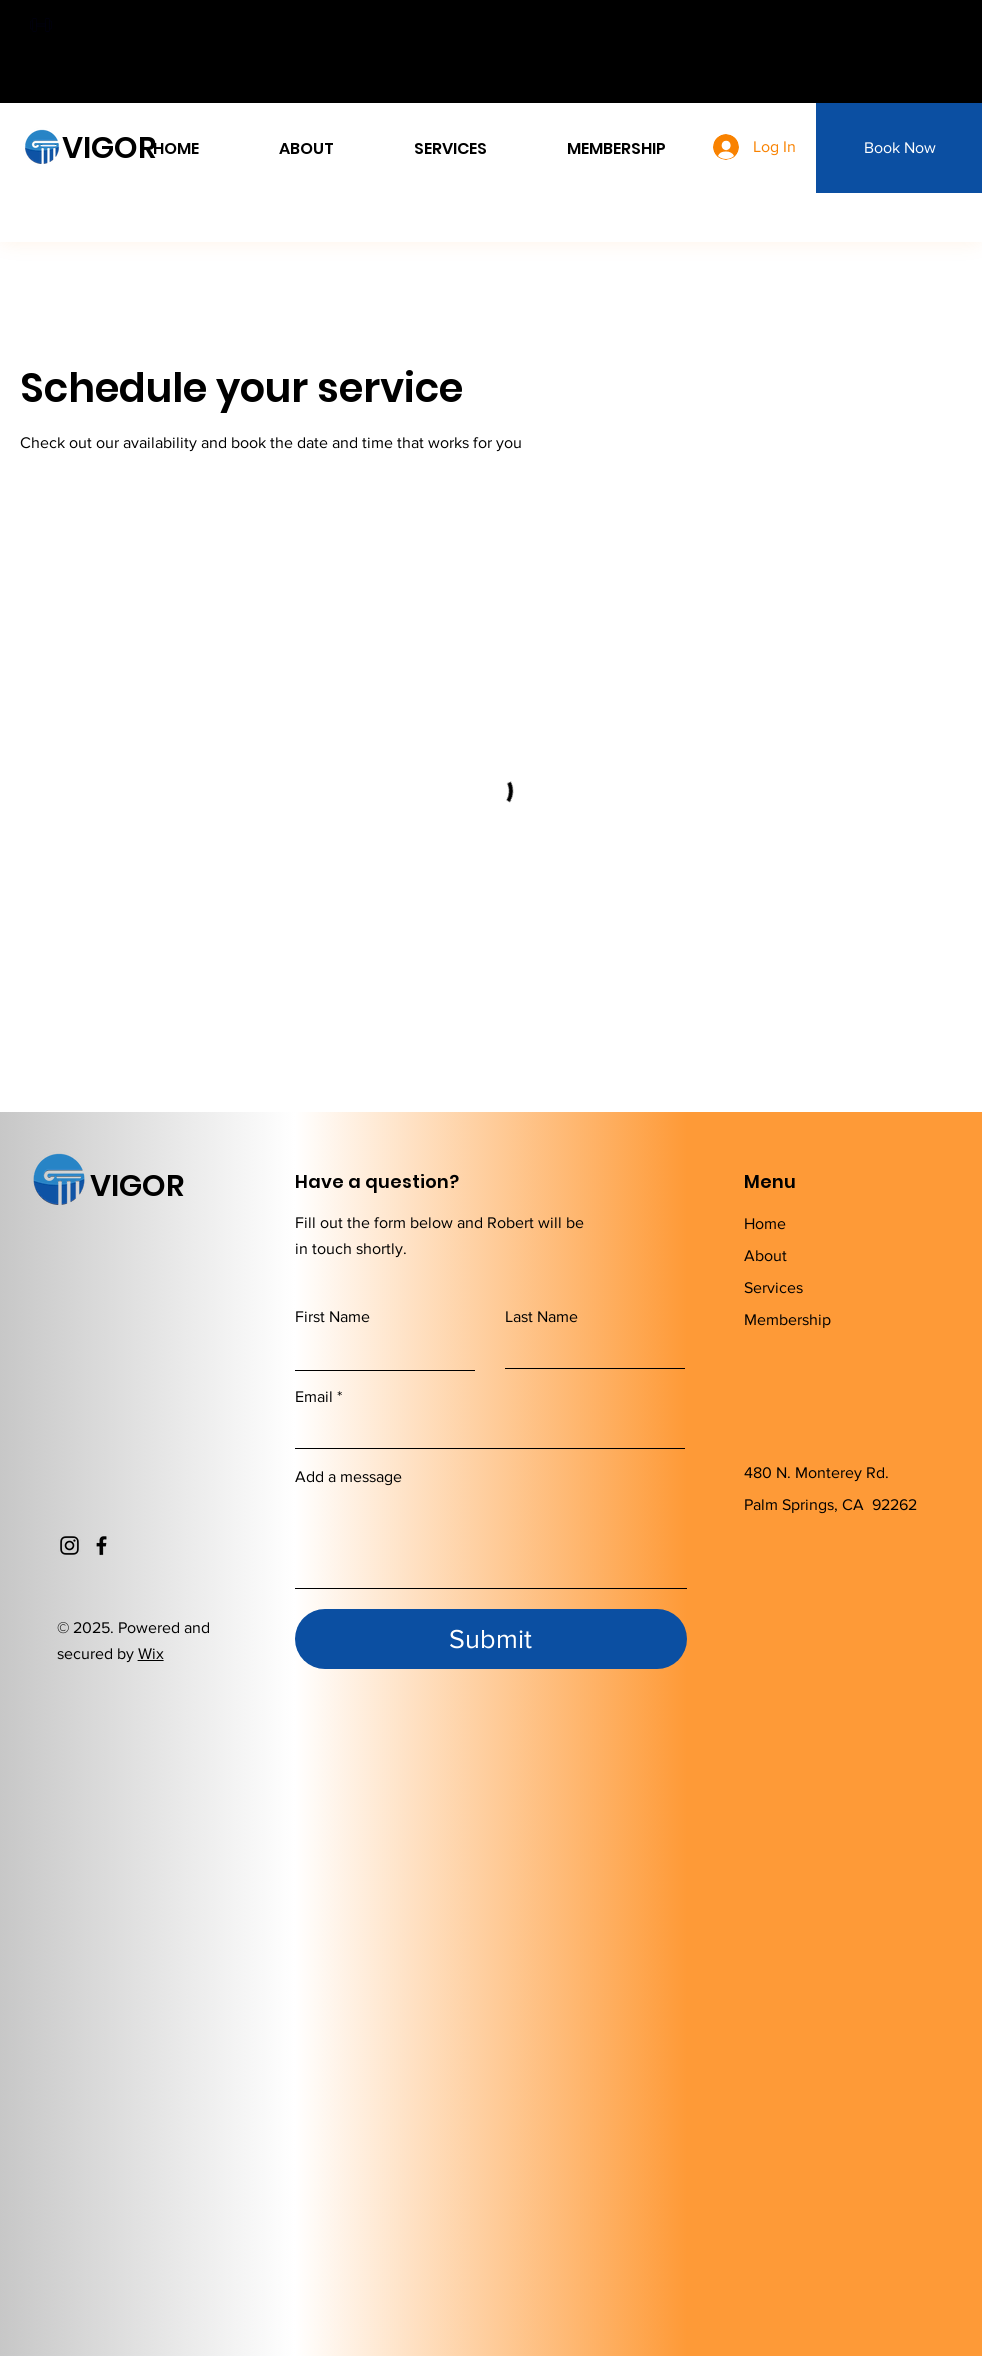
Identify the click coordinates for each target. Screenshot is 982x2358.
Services (773, 1287)
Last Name (541, 1317)
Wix (151, 1653)
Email (314, 1397)
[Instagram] (69, 1545)
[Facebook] (101, 1545)
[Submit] (491, 1639)
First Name (332, 1317)
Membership (787, 1319)
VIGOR (109, 148)
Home (765, 1223)
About (765, 1255)
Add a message (348, 1477)
